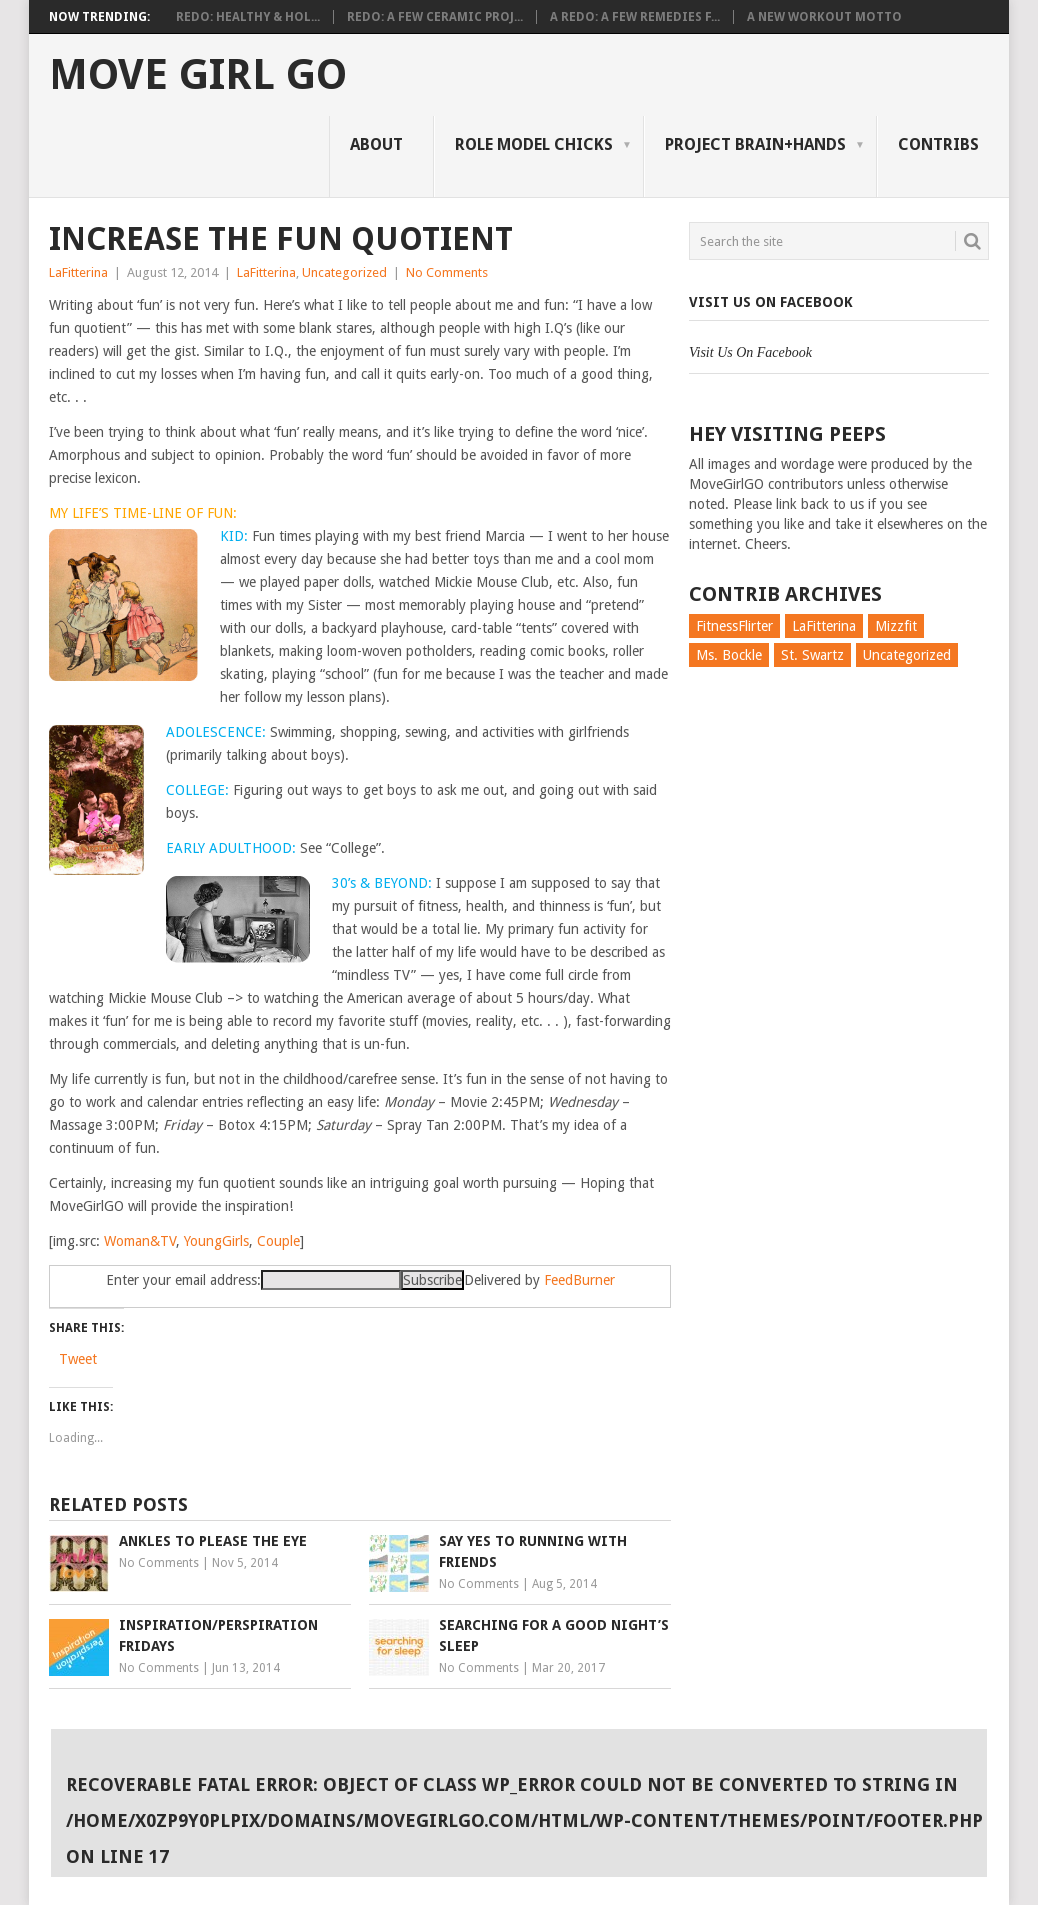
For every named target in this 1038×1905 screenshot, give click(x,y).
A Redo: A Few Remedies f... (635, 17)
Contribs (938, 144)
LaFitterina (78, 272)
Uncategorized (344, 272)
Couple (278, 1241)
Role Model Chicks (534, 144)
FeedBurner (579, 1280)
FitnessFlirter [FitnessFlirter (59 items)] (734, 626)
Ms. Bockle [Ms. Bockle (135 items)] (729, 655)
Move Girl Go (198, 75)
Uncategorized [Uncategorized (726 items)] (907, 655)
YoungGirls (216, 1241)
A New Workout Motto (824, 17)
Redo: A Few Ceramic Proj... (435, 17)
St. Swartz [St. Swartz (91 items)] (812, 655)
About (376, 144)
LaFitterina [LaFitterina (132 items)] (824, 626)
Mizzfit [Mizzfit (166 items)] (896, 626)
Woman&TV (140, 1241)
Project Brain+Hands (755, 144)
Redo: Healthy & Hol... (248, 17)
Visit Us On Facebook (771, 302)
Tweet (78, 1359)
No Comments (447, 272)
